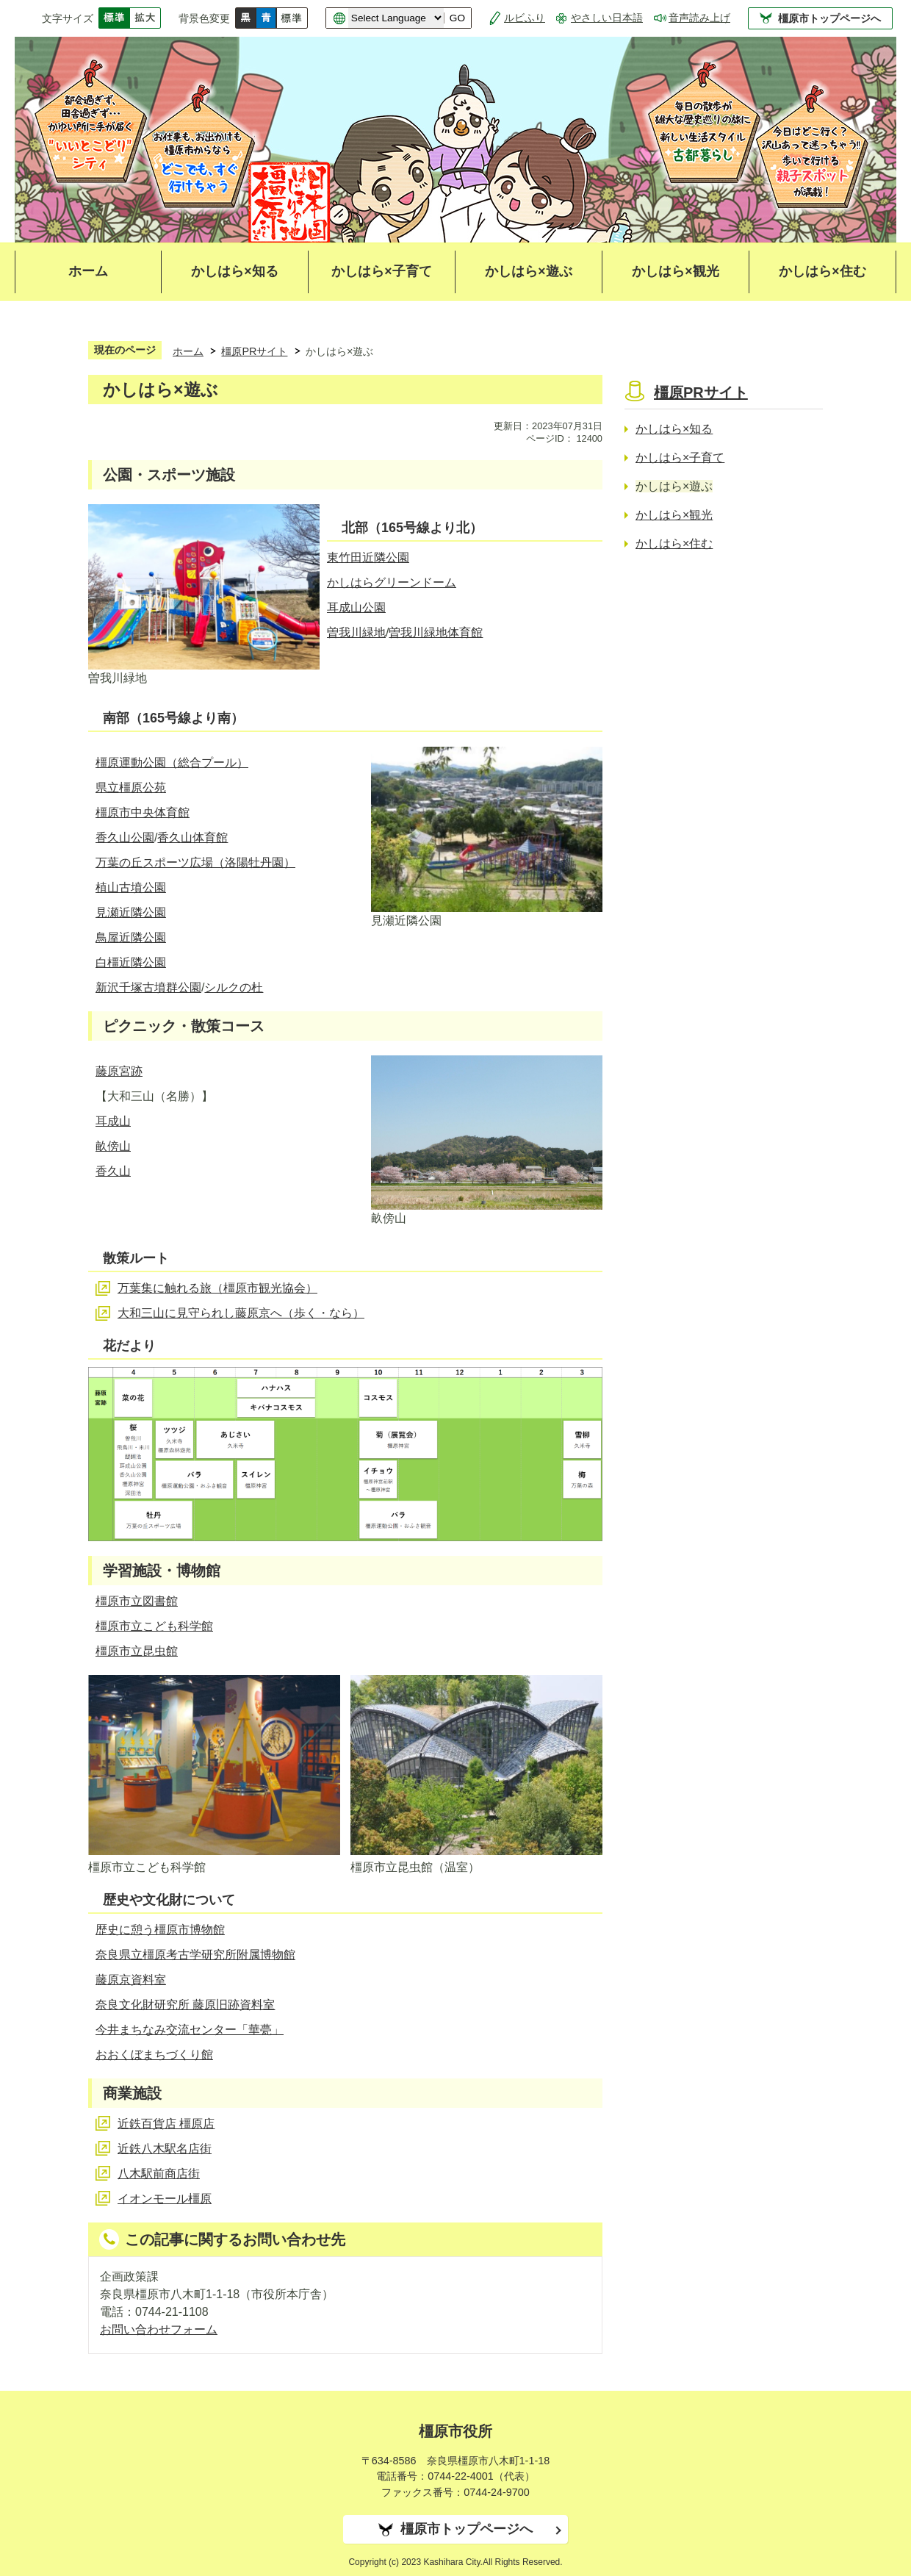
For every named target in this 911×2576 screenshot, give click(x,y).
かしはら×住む (822, 271)
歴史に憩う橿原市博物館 (160, 1929)
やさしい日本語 (607, 18)
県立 (107, 787)
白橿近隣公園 (131, 962)
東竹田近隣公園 (368, 557)
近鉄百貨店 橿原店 (166, 2123)
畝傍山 (113, 1146)
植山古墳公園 (131, 887)
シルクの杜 (233, 987)
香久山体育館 (192, 837)
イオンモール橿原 (165, 2198)
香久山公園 (125, 837)
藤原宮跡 (119, 1071)
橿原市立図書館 (137, 1601)
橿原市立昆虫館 (137, 1651)
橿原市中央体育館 (143, 812)
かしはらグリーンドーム (391, 582)
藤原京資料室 (131, 1979)
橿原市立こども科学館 (154, 1626)
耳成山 (113, 1121)
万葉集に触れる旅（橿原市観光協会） (217, 1288)
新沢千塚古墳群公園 (148, 987)
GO (457, 18)
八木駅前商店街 (159, 2173)
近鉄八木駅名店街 (165, 2148)
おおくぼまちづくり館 (154, 2054)
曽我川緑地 (356, 632)
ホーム (88, 271)
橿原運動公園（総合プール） (172, 762)
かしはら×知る (234, 271)
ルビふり (524, 18)
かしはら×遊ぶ (528, 271)
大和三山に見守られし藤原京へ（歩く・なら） (241, 1313)
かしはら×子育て (381, 271)
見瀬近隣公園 (131, 912)
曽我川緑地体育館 (436, 632)
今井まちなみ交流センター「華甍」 (190, 2029)
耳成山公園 (356, 607)
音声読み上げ (699, 18)
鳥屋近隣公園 (131, 937)
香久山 (113, 1171)
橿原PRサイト (254, 351)
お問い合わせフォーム (158, 2329)
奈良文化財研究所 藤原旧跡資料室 (185, 2004)
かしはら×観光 (675, 271)
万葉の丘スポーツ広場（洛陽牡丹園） (195, 862)
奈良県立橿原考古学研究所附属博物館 (195, 1954)
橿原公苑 (142, 787)
